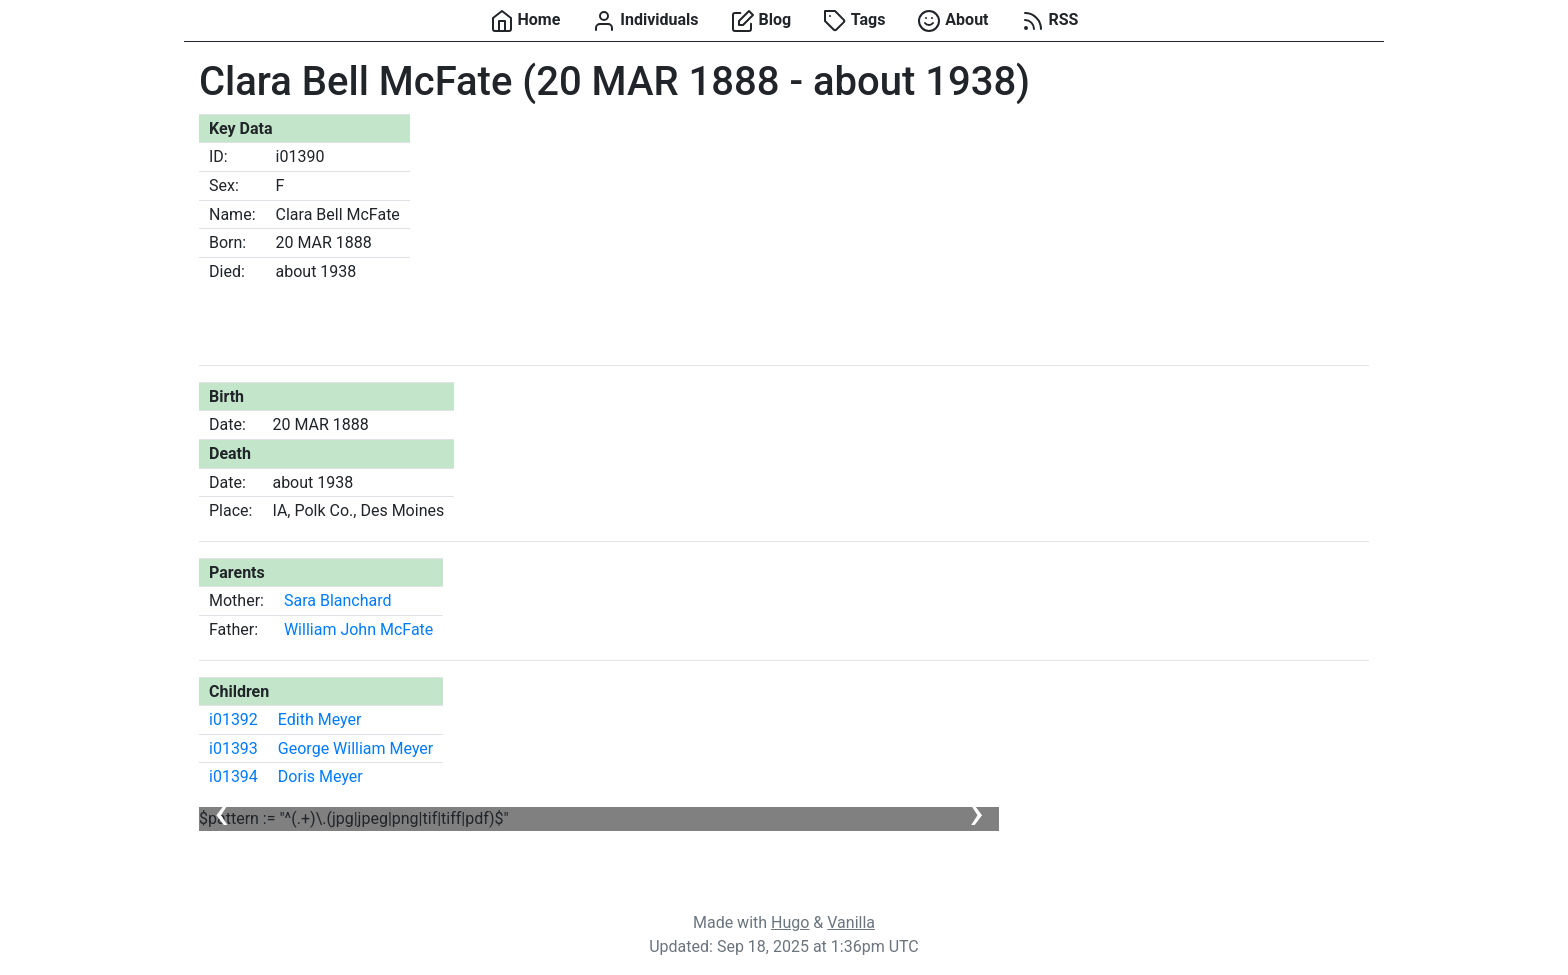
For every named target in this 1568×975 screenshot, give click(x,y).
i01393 (233, 748)
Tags (854, 21)
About (952, 21)
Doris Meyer (320, 776)
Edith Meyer (320, 719)
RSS (1050, 21)
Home (525, 21)
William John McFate (358, 629)
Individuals (645, 21)
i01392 (233, 719)
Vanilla (851, 922)
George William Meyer (355, 748)
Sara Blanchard (338, 600)
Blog (761, 21)
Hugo (790, 922)
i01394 (233, 776)
